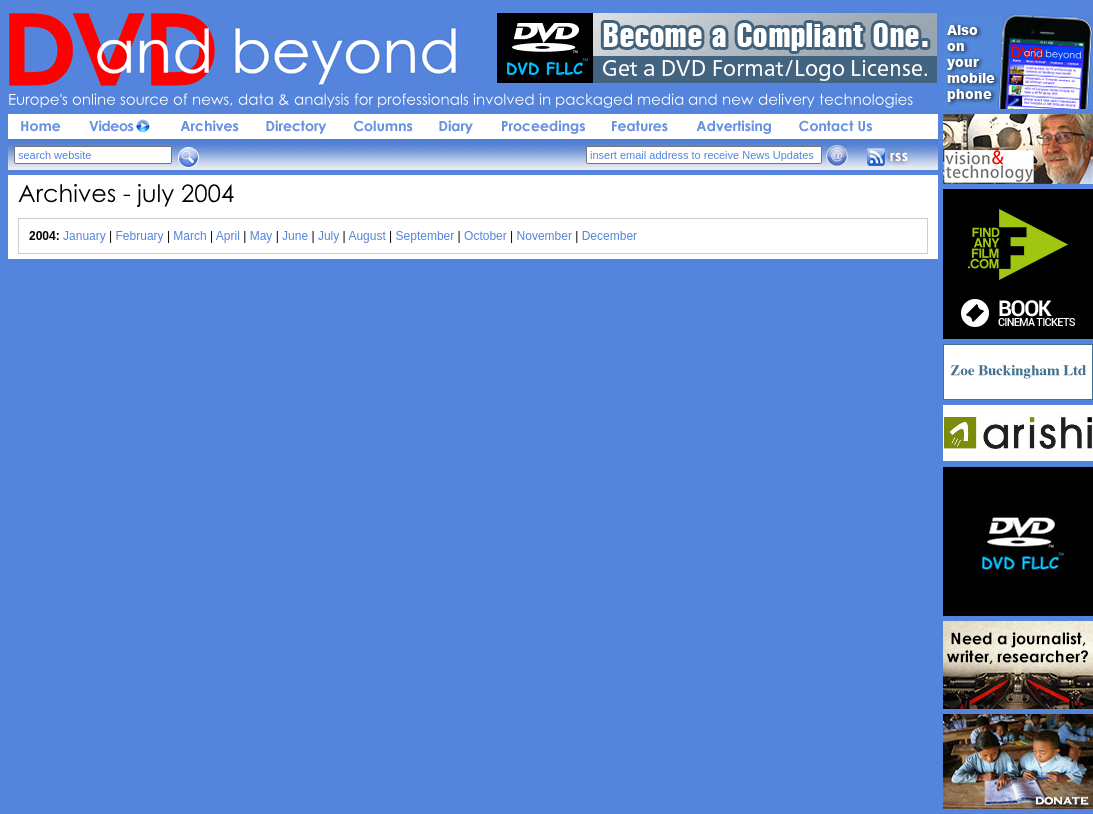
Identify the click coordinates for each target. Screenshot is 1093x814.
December (609, 236)
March (189, 236)
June (295, 236)
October (485, 236)
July (328, 236)
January (84, 236)
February (140, 236)
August (366, 236)
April (228, 236)
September (425, 236)
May (261, 236)
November (544, 236)
